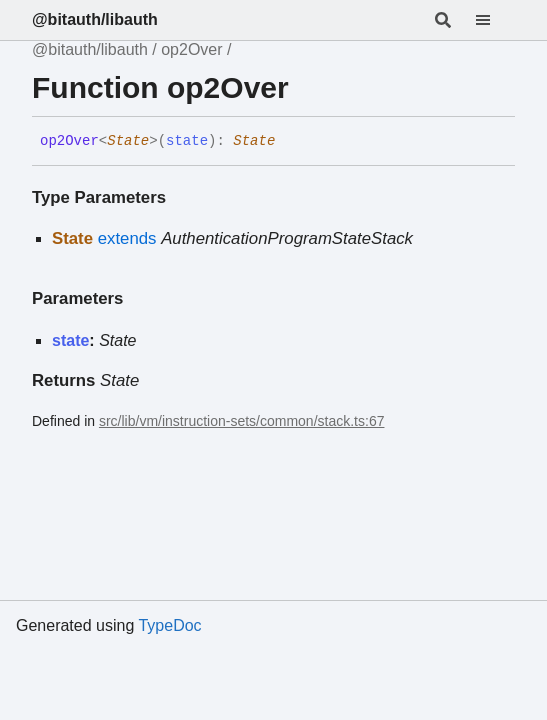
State (128, 141)
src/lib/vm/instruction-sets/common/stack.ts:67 (242, 421)
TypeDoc (169, 625)
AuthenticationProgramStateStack (287, 238)
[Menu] (495, 20)
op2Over (191, 49)
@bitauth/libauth (95, 19)
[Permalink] (290, 142)
